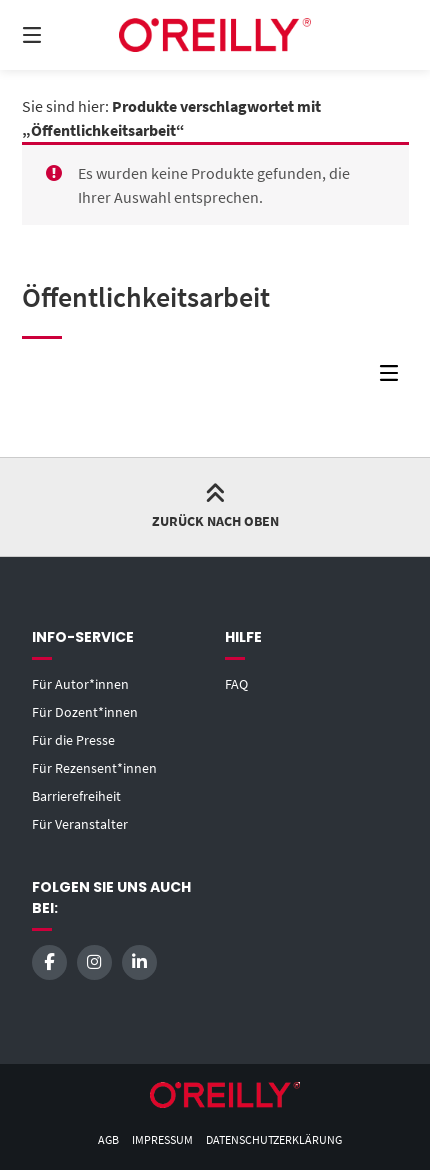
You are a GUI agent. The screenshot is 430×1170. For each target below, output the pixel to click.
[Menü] (60, 35)
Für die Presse (73, 740)
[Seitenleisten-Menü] (394, 377)
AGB (108, 1139)
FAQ (236, 684)
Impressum (162, 1139)
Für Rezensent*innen (94, 768)
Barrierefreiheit (76, 796)
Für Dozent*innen (85, 712)
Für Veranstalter (80, 824)
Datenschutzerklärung (274, 1139)
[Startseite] (215, 34)
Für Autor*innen (80, 684)
